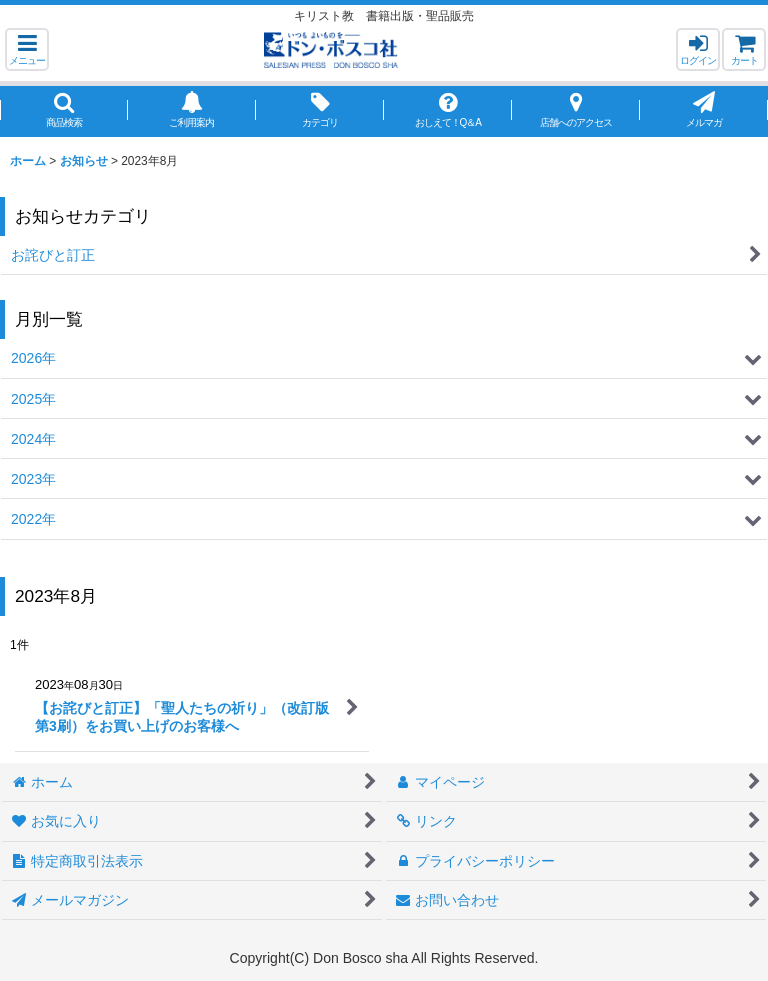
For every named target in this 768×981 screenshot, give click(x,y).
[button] (27, 49)
